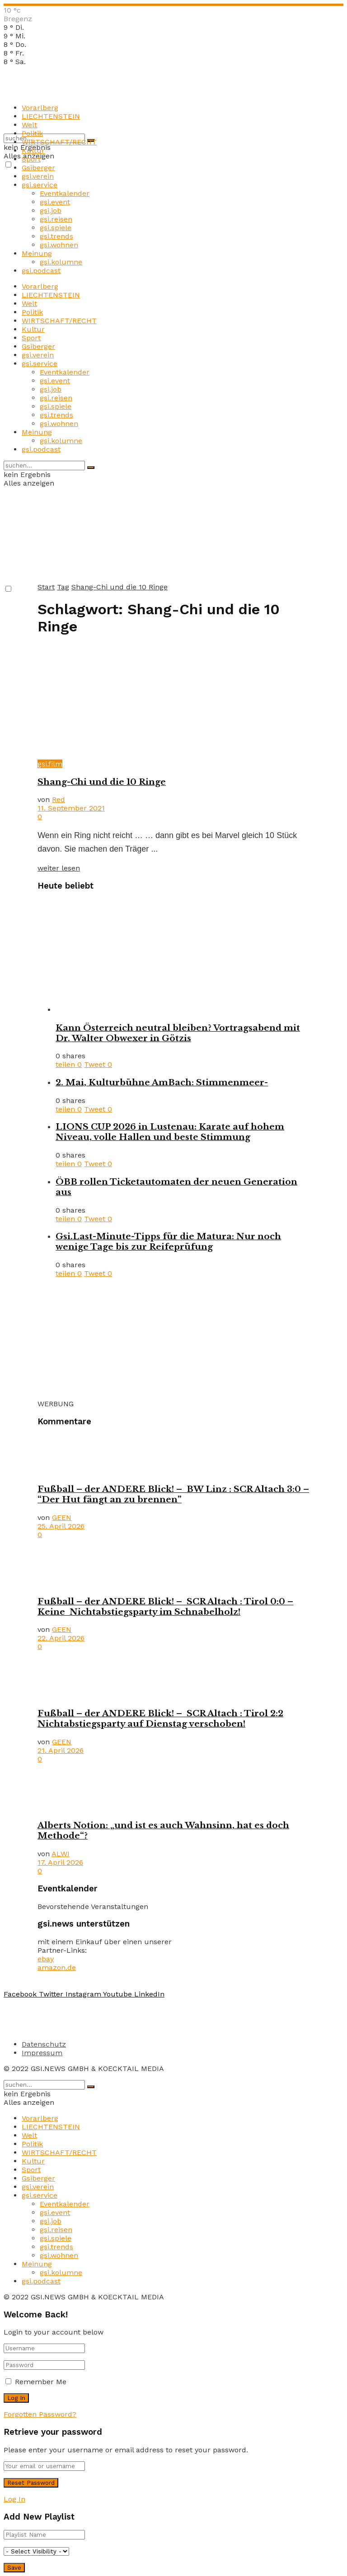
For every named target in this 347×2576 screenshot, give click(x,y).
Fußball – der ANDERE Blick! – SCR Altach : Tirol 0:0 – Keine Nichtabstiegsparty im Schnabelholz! (165, 1606)
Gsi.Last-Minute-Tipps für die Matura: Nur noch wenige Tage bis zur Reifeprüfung (168, 1241)
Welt (29, 124)
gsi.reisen (56, 219)
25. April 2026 (61, 1526)
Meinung (37, 253)
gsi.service (39, 185)
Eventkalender (64, 193)
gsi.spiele (55, 227)
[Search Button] (90, 467)
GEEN (61, 1517)
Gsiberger (38, 167)
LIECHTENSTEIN (51, 116)
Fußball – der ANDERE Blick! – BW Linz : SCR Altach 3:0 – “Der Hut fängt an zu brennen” (173, 1494)
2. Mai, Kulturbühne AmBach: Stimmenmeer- (162, 1082)
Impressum (42, 2052)
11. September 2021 (71, 808)
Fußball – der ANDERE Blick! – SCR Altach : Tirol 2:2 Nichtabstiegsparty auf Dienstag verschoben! (160, 1718)
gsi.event (55, 202)
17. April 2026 (60, 1862)
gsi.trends (56, 236)
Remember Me (40, 2381)
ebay (46, 1959)
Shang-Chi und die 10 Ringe (119, 587)
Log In (14, 2499)
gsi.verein (38, 176)
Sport (31, 159)
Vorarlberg (40, 107)
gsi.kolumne (61, 262)
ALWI (61, 1853)
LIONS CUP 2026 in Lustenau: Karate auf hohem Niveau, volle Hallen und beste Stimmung (170, 1131)
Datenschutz (44, 2044)
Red (58, 799)
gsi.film (50, 764)
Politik (32, 133)
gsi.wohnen (59, 245)
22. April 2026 (61, 1638)
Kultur (33, 150)
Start (46, 587)
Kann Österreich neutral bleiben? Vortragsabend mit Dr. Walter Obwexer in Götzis (178, 1033)
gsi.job (50, 210)
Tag (63, 587)
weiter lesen (59, 868)
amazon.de (57, 1967)
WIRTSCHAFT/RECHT (59, 142)
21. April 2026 (61, 1750)
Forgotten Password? (40, 2414)
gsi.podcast (41, 270)
